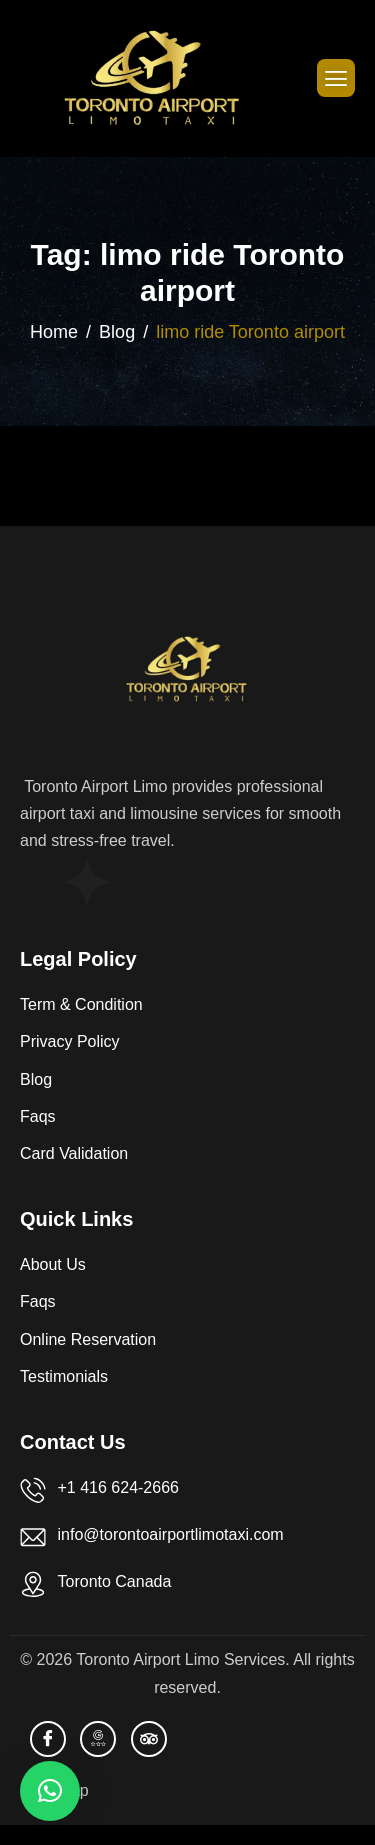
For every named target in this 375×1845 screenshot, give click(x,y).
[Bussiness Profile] (98, 1739)
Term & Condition (81, 1004)
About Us (53, 1264)
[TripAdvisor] (149, 1739)
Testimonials (64, 1376)
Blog (36, 1079)
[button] (50, 1791)
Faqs (38, 1116)
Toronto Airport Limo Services (180, 1659)
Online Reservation (88, 1339)
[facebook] (48, 1739)
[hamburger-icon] (336, 78)
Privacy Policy (70, 1041)
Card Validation (74, 1153)
